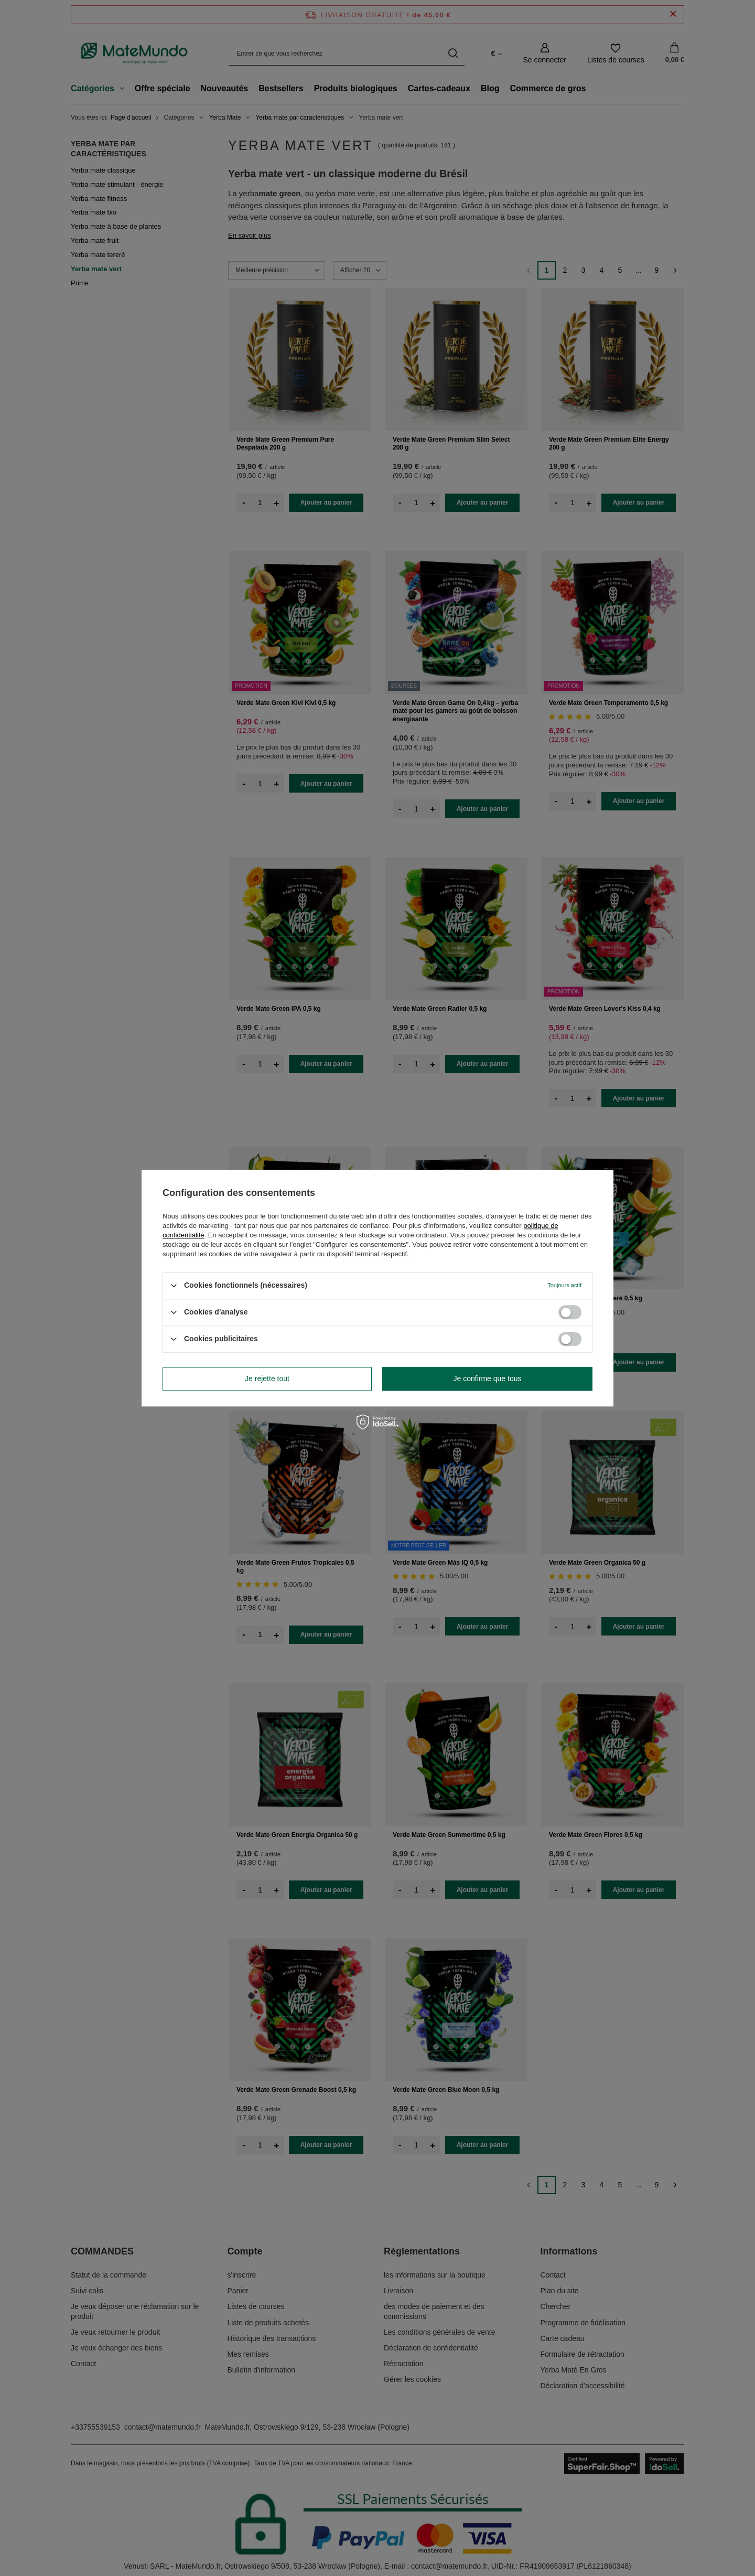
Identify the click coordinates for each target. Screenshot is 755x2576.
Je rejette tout (267, 1378)
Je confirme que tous (488, 1378)
